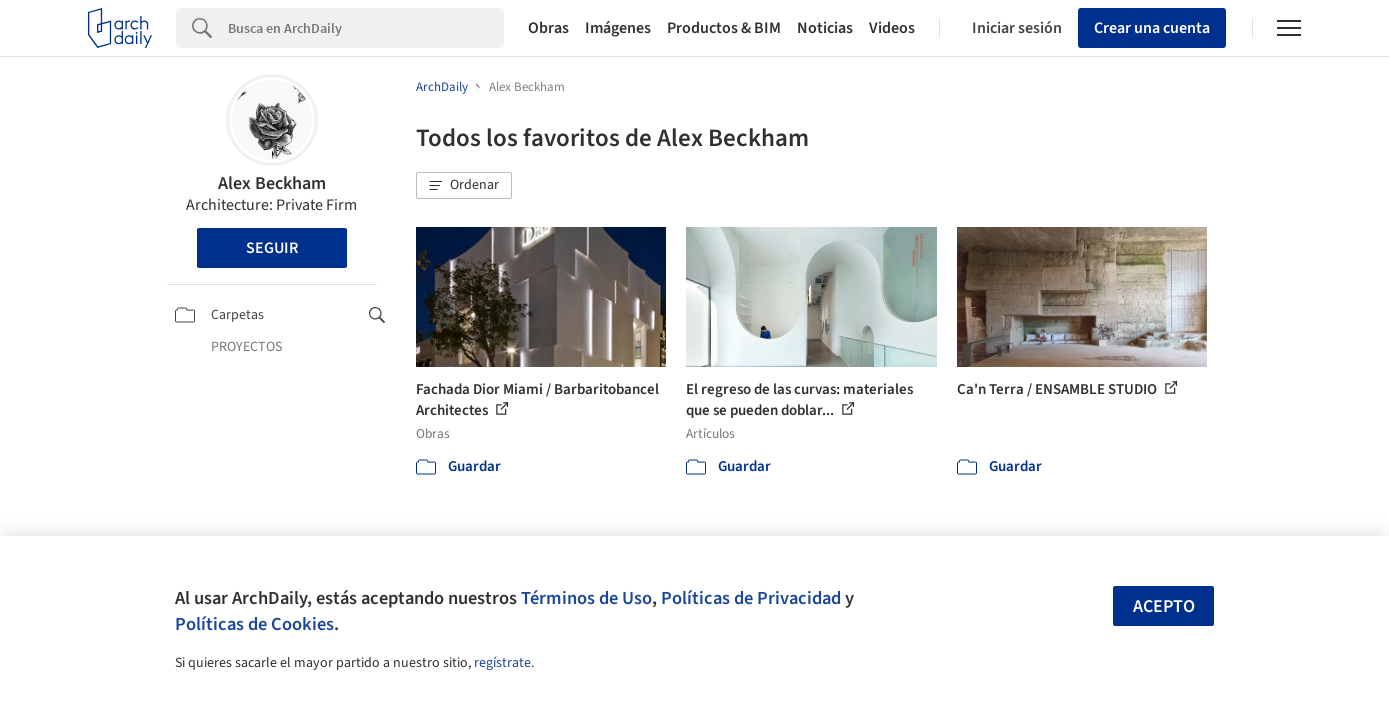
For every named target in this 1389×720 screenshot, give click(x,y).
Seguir (272, 248)
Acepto (1164, 606)
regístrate (502, 663)
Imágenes (618, 28)
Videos (892, 28)
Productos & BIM (724, 28)
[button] (464, 186)
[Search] (366, 28)
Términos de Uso (586, 598)
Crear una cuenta (1152, 28)
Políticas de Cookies (254, 624)
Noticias (825, 28)
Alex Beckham (272, 183)
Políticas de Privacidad (751, 598)
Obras (548, 28)
